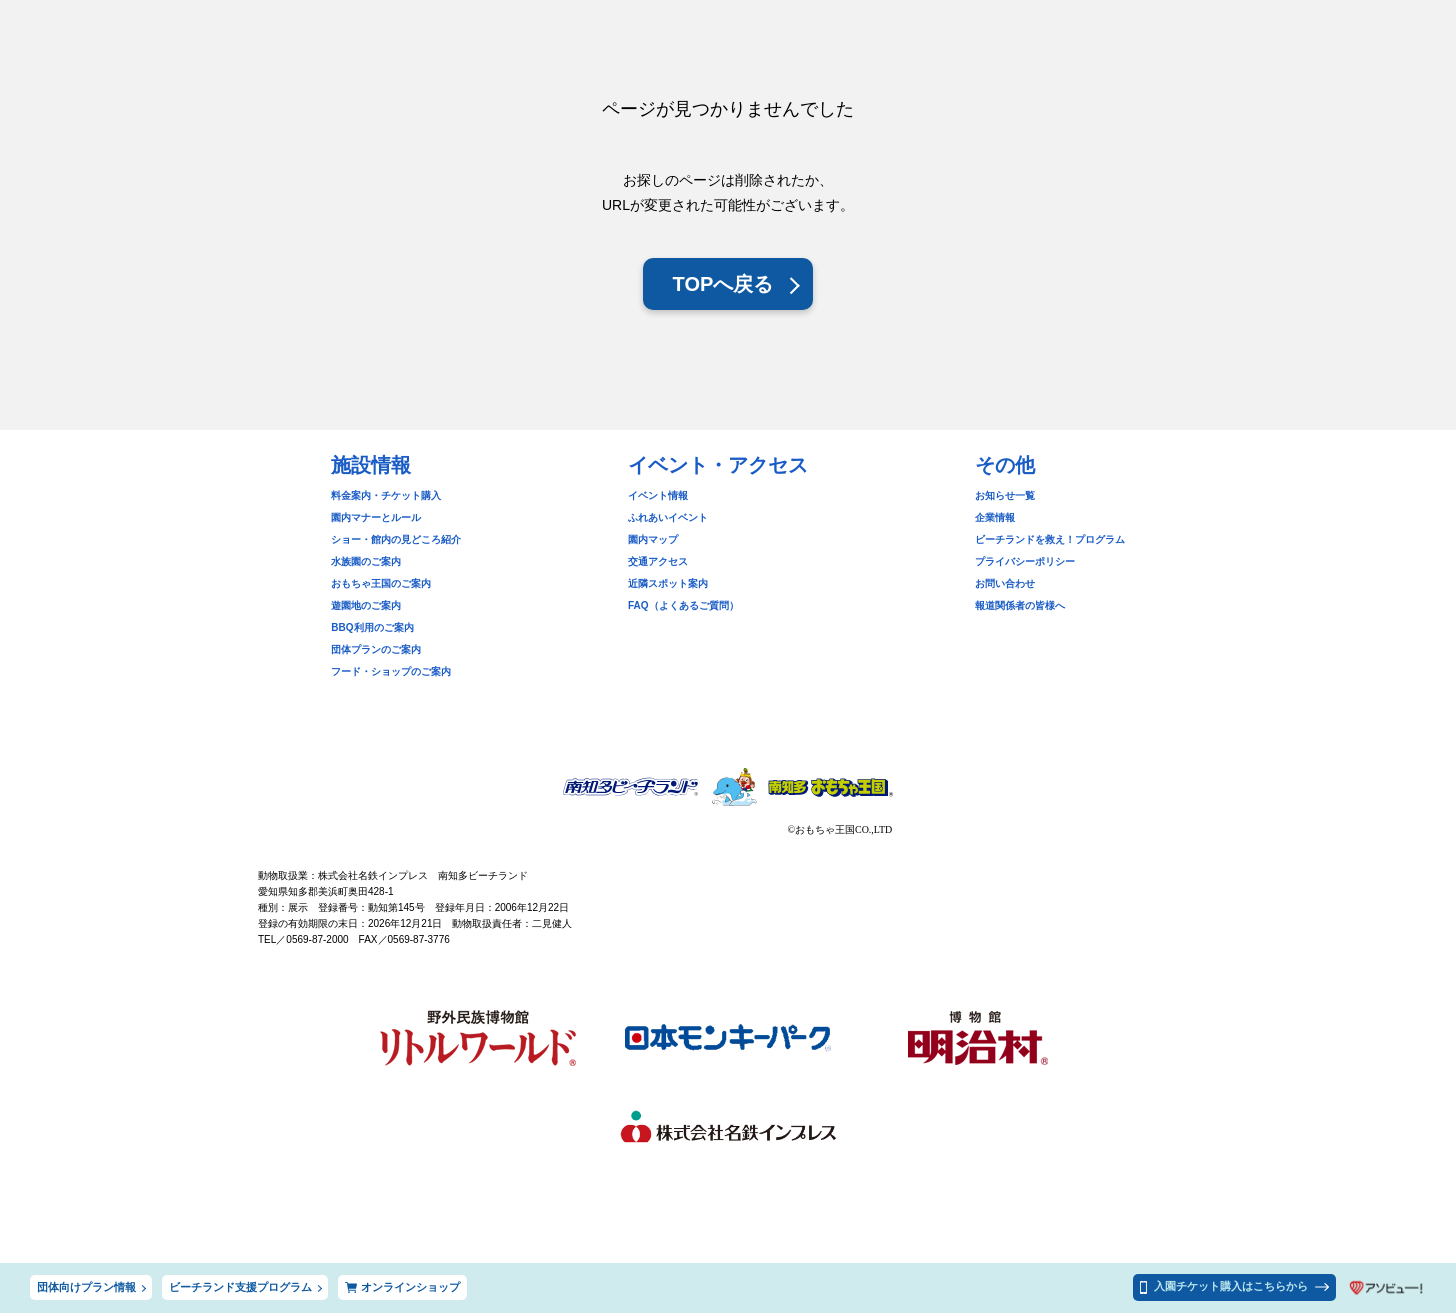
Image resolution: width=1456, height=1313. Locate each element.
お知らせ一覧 (1005, 495)
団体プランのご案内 (376, 649)
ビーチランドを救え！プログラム (1050, 539)
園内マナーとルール (376, 517)
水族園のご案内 (366, 561)
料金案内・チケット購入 (386, 495)
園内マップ (653, 539)
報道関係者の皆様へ (1020, 605)
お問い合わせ (1005, 583)
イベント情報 (658, 495)
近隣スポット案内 (668, 583)
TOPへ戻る (723, 284)
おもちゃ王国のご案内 (381, 583)
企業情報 (995, 517)
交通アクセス (658, 561)
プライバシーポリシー (1025, 561)
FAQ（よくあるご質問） (683, 605)
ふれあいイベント (668, 517)
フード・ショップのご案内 (391, 671)
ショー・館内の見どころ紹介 (396, 539)
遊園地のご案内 (366, 605)
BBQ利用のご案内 (372, 627)
